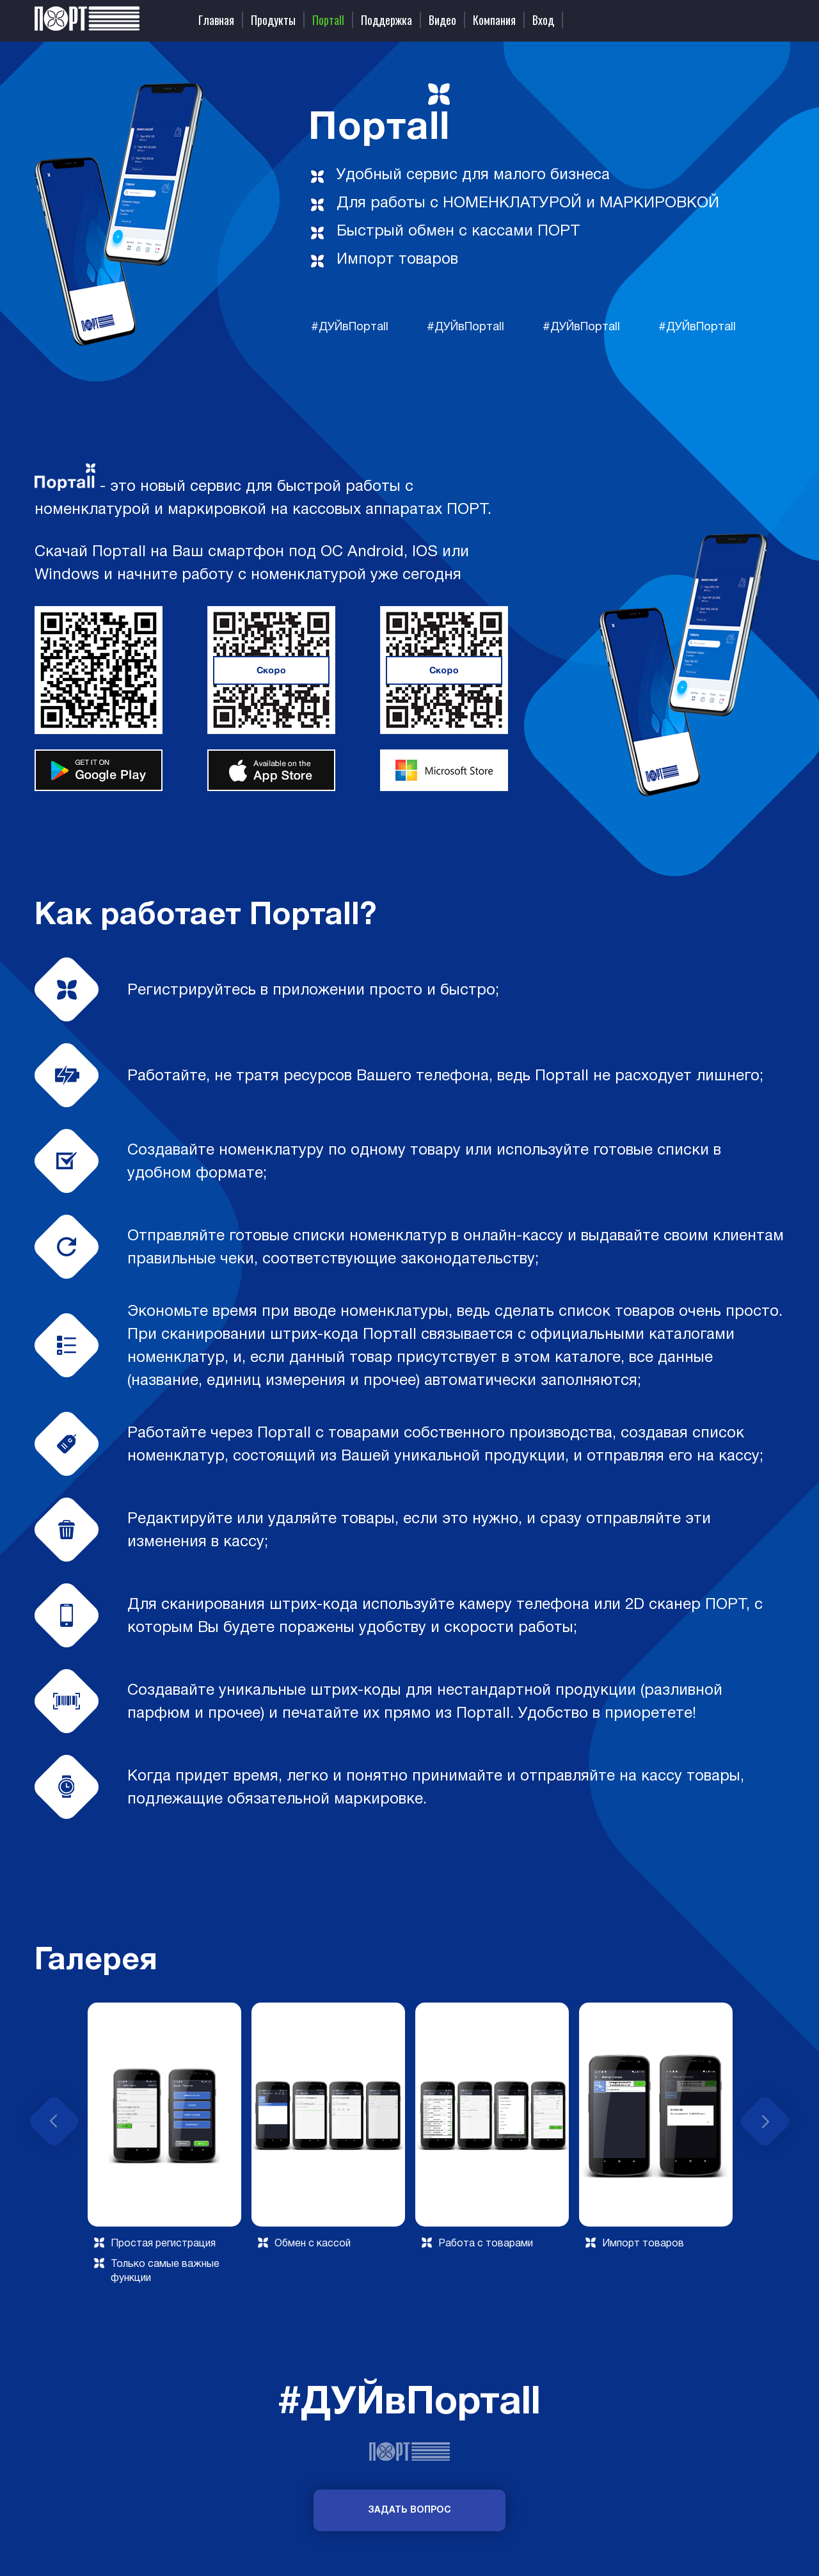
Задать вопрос (409, 2510)
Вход (543, 20)
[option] (164, 2147)
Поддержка (386, 20)
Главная (216, 20)
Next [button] (764, 2120)
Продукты (273, 20)
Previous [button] (53, 2120)
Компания (494, 20)
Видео (442, 20)
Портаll (328, 20)
